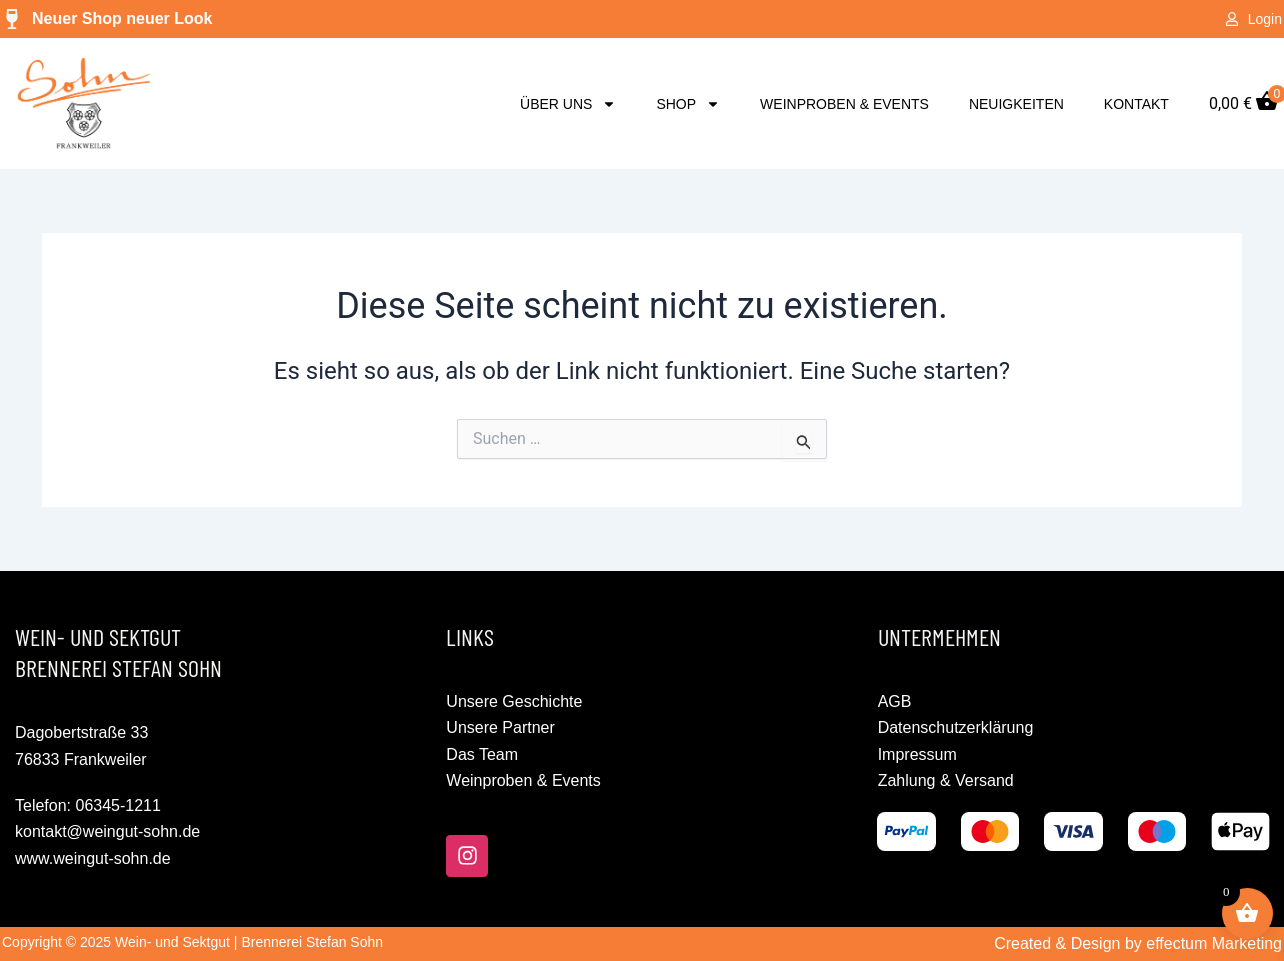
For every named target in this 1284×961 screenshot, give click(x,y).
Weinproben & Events (844, 104)
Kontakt (1136, 104)
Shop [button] (688, 104)
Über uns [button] (568, 104)
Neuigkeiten (1016, 104)
